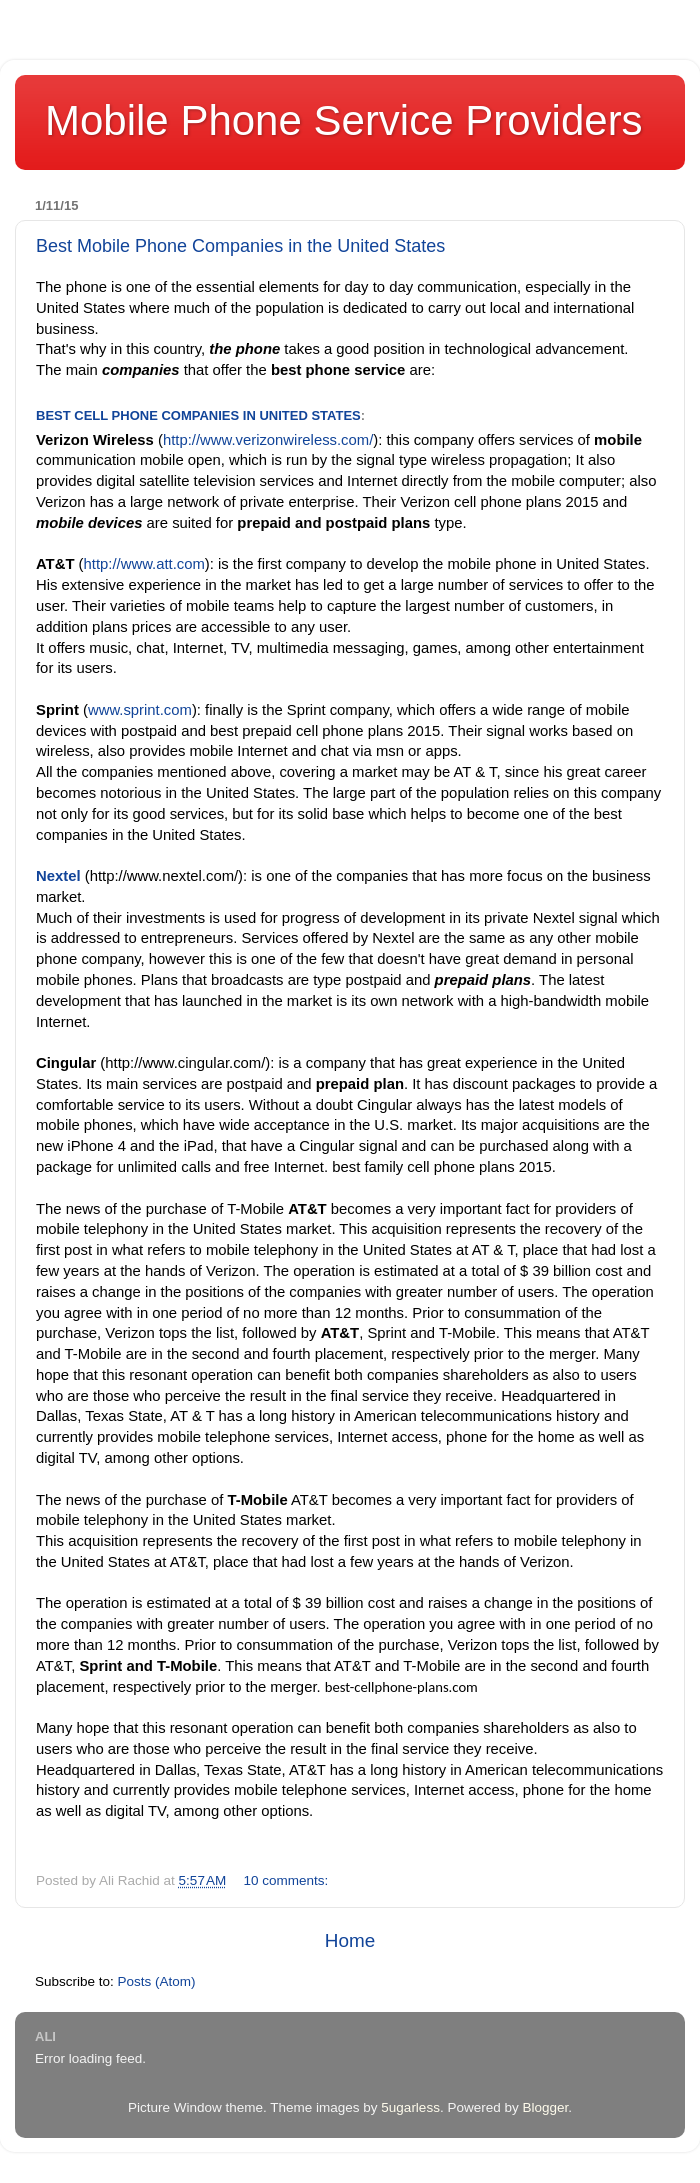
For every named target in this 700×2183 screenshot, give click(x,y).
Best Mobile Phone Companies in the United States (240, 246)
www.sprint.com (140, 710)
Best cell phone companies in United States (198, 415)
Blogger (545, 2107)
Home (350, 1940)
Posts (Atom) (157, 1981)
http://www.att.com (144, 564)
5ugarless (410, 2107)
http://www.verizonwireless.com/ (268, 440)
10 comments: (288, 1880)
